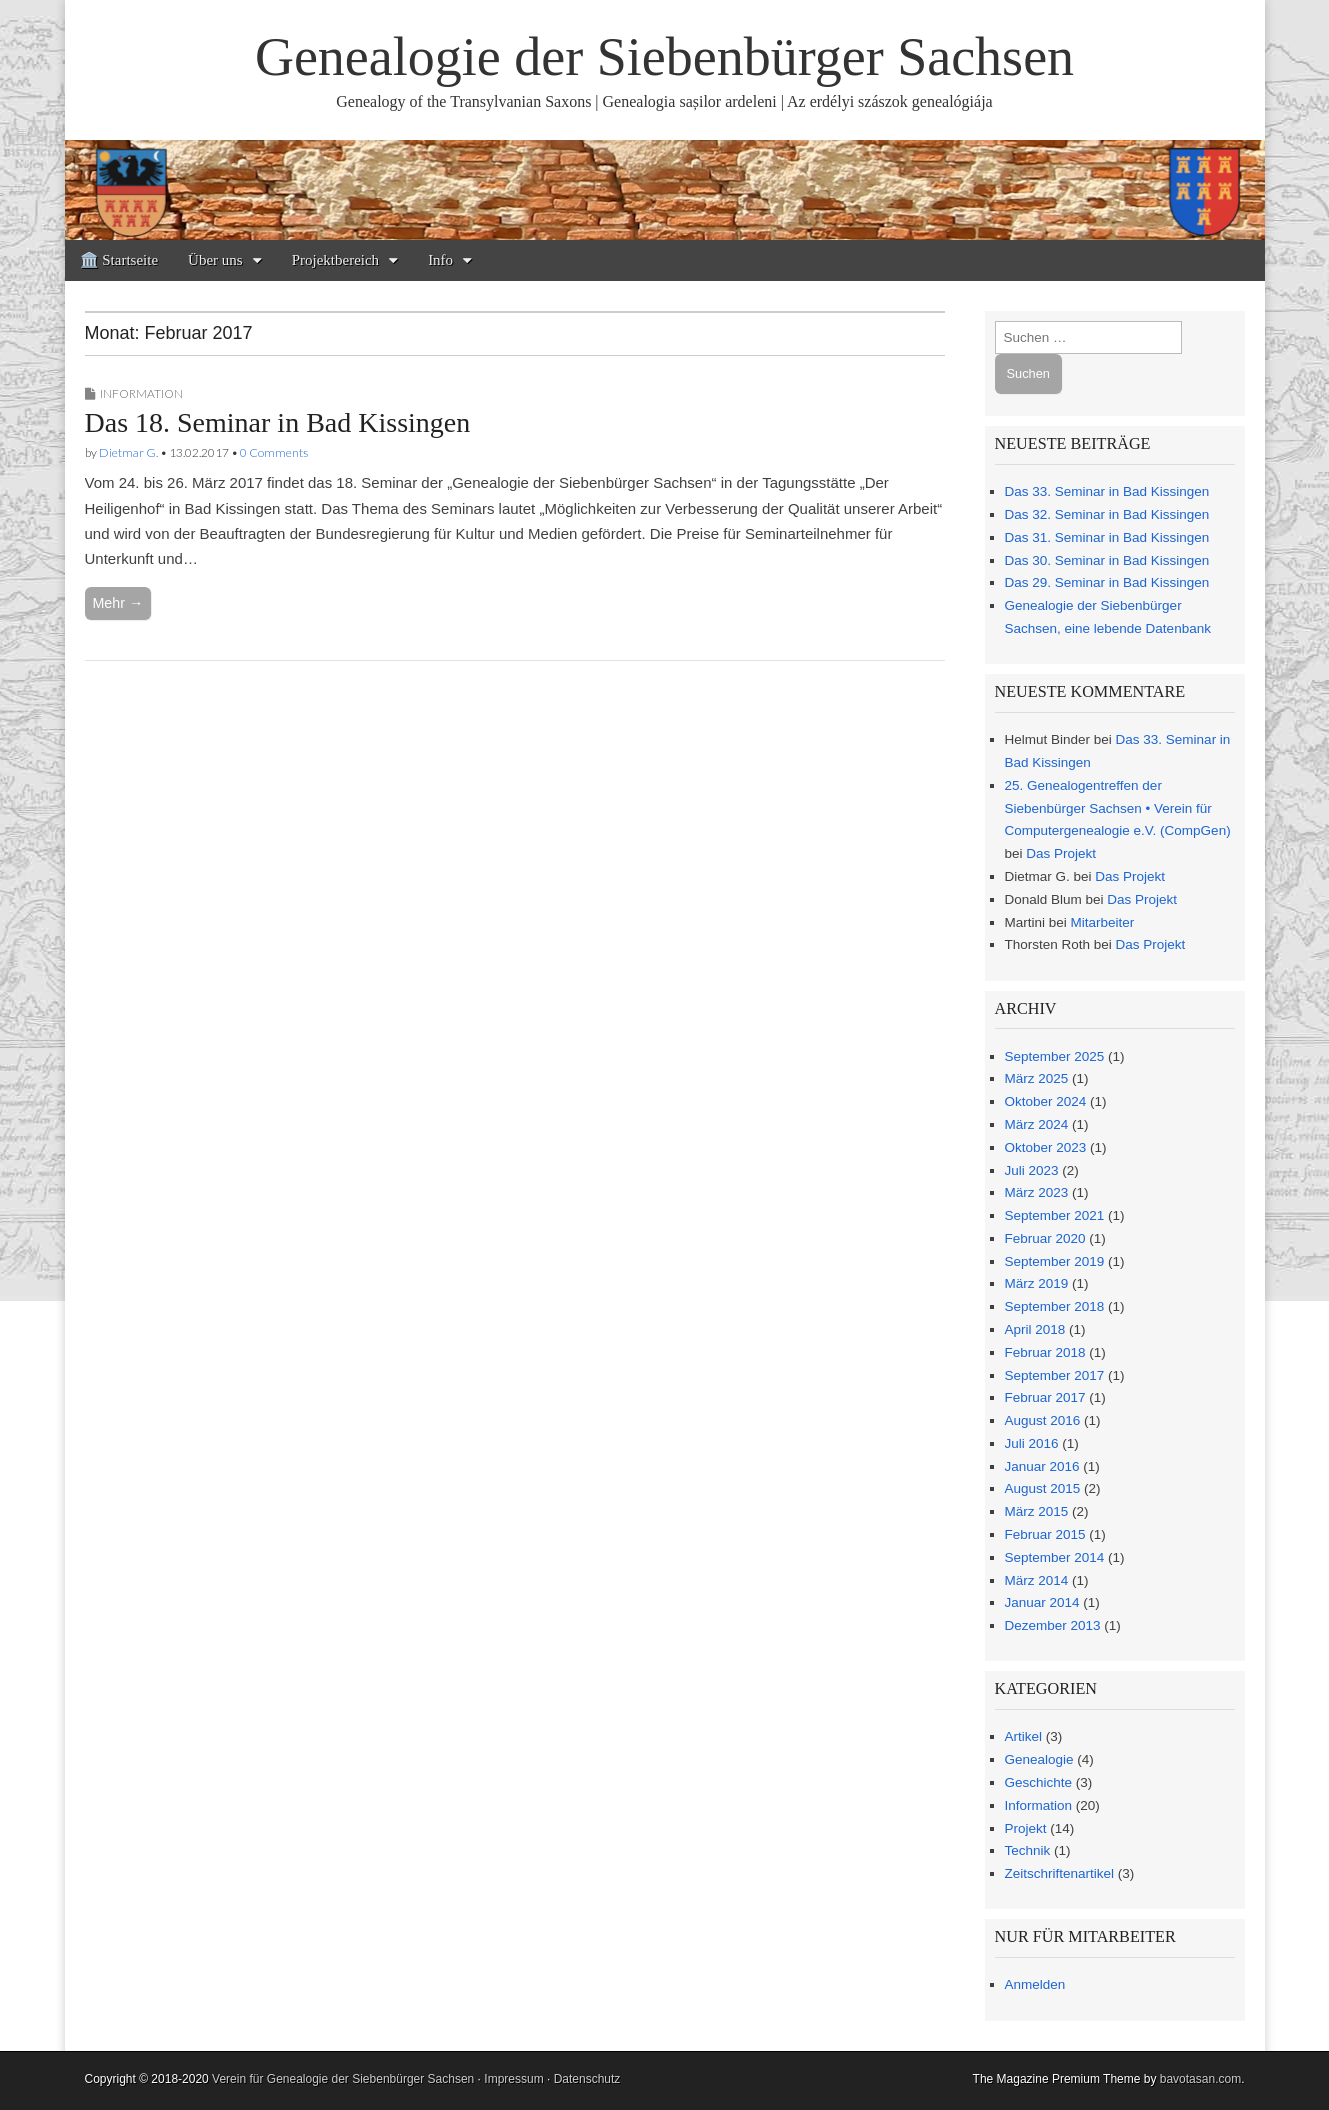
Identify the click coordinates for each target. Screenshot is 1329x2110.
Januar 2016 (1042, 1466)
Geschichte (1039, 1782)
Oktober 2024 (1046, 1101)
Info (440, 260)
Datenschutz (587, 2079)
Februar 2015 (1045, 1534)
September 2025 (1055, 1056)
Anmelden (1035, 1984)
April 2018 (1035, 1329)
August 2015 (1043, 1488)
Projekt (1026, 1828)
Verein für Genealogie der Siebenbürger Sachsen (343, 2079)
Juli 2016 (1032, 1443)
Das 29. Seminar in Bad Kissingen (1107, 582)
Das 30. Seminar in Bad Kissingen (1107, 560)
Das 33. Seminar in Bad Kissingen (1107, 491)
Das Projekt (1061, 853)
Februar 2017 (1045, 1397)
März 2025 (1037, 1078)
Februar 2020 (1045, 1238)
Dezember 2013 (1053, 1625)
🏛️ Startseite (119, 260)
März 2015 (1037, 1511)
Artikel (1024, 1736)
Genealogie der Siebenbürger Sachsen (664, 57)
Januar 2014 (1042, 1602)
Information (141, 393)
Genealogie (1039, 1759)
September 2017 (1055, 1375)
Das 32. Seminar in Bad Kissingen (1107, 514)
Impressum (513, 2079)
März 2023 (1037, 1192)
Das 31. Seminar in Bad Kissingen (1107, 537)
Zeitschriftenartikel (1060, 1873)
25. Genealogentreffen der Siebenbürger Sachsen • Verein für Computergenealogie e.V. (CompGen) (1118, 808)
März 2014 (1037, 1580)
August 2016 (1043, 1420)
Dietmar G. (128, 452)
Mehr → (118, 603)
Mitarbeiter (1103, 922)
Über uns (215, 260)
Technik (1028, 1850)
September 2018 (1055, 1306)
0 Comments (274, 452)
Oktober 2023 (1046, 1147)
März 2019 (1037, 1283)
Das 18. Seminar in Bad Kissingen (278, 422)
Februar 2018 (1045, 1352)
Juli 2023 (1032, 1170)
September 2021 (1055, 1215)
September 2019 (1055, 1261)
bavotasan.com (1200, 2079)
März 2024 (1037, 1124)
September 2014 (1055, 1557)
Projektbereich (335, 260)
